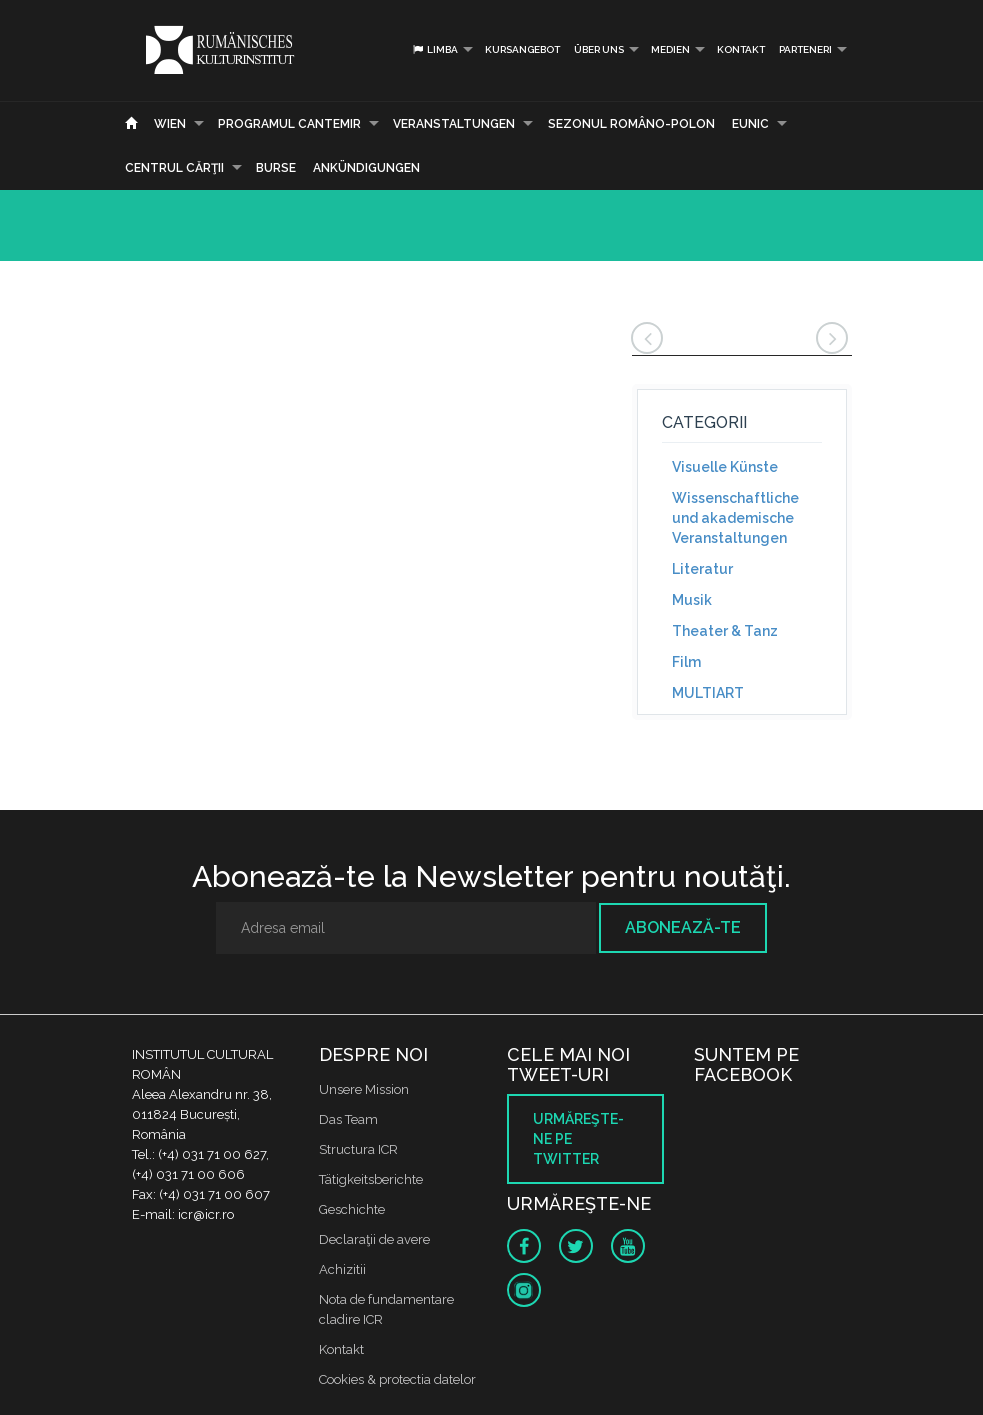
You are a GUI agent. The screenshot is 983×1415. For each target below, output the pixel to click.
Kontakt (741, 49)
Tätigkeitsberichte (371, 1179)
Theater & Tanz (725, 631)
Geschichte (352, 1209)
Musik (692, 600)
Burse (276, 168)
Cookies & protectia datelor (397, 1379)
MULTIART (708, 693)
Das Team (348, 1119)
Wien (170, 124)
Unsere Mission (364, 1089)
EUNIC (750, 124)
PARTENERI (805, 49)
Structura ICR (358, 1149)
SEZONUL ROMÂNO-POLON (631, 124)
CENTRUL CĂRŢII (174, 168)
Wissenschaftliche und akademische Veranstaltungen (735, 518)
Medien (670, 49)
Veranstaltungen (454, 124)
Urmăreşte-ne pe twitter (578, 1139)
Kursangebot (522, 49)
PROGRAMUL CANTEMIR (289, 124)
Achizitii (342, 1269)
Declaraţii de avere (374, 1239)
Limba (434, 49)
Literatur (702, 569)
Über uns (599, 49)
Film (686, 662)
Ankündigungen (366, 168)
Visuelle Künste (725, 467)
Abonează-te (683, 927)
